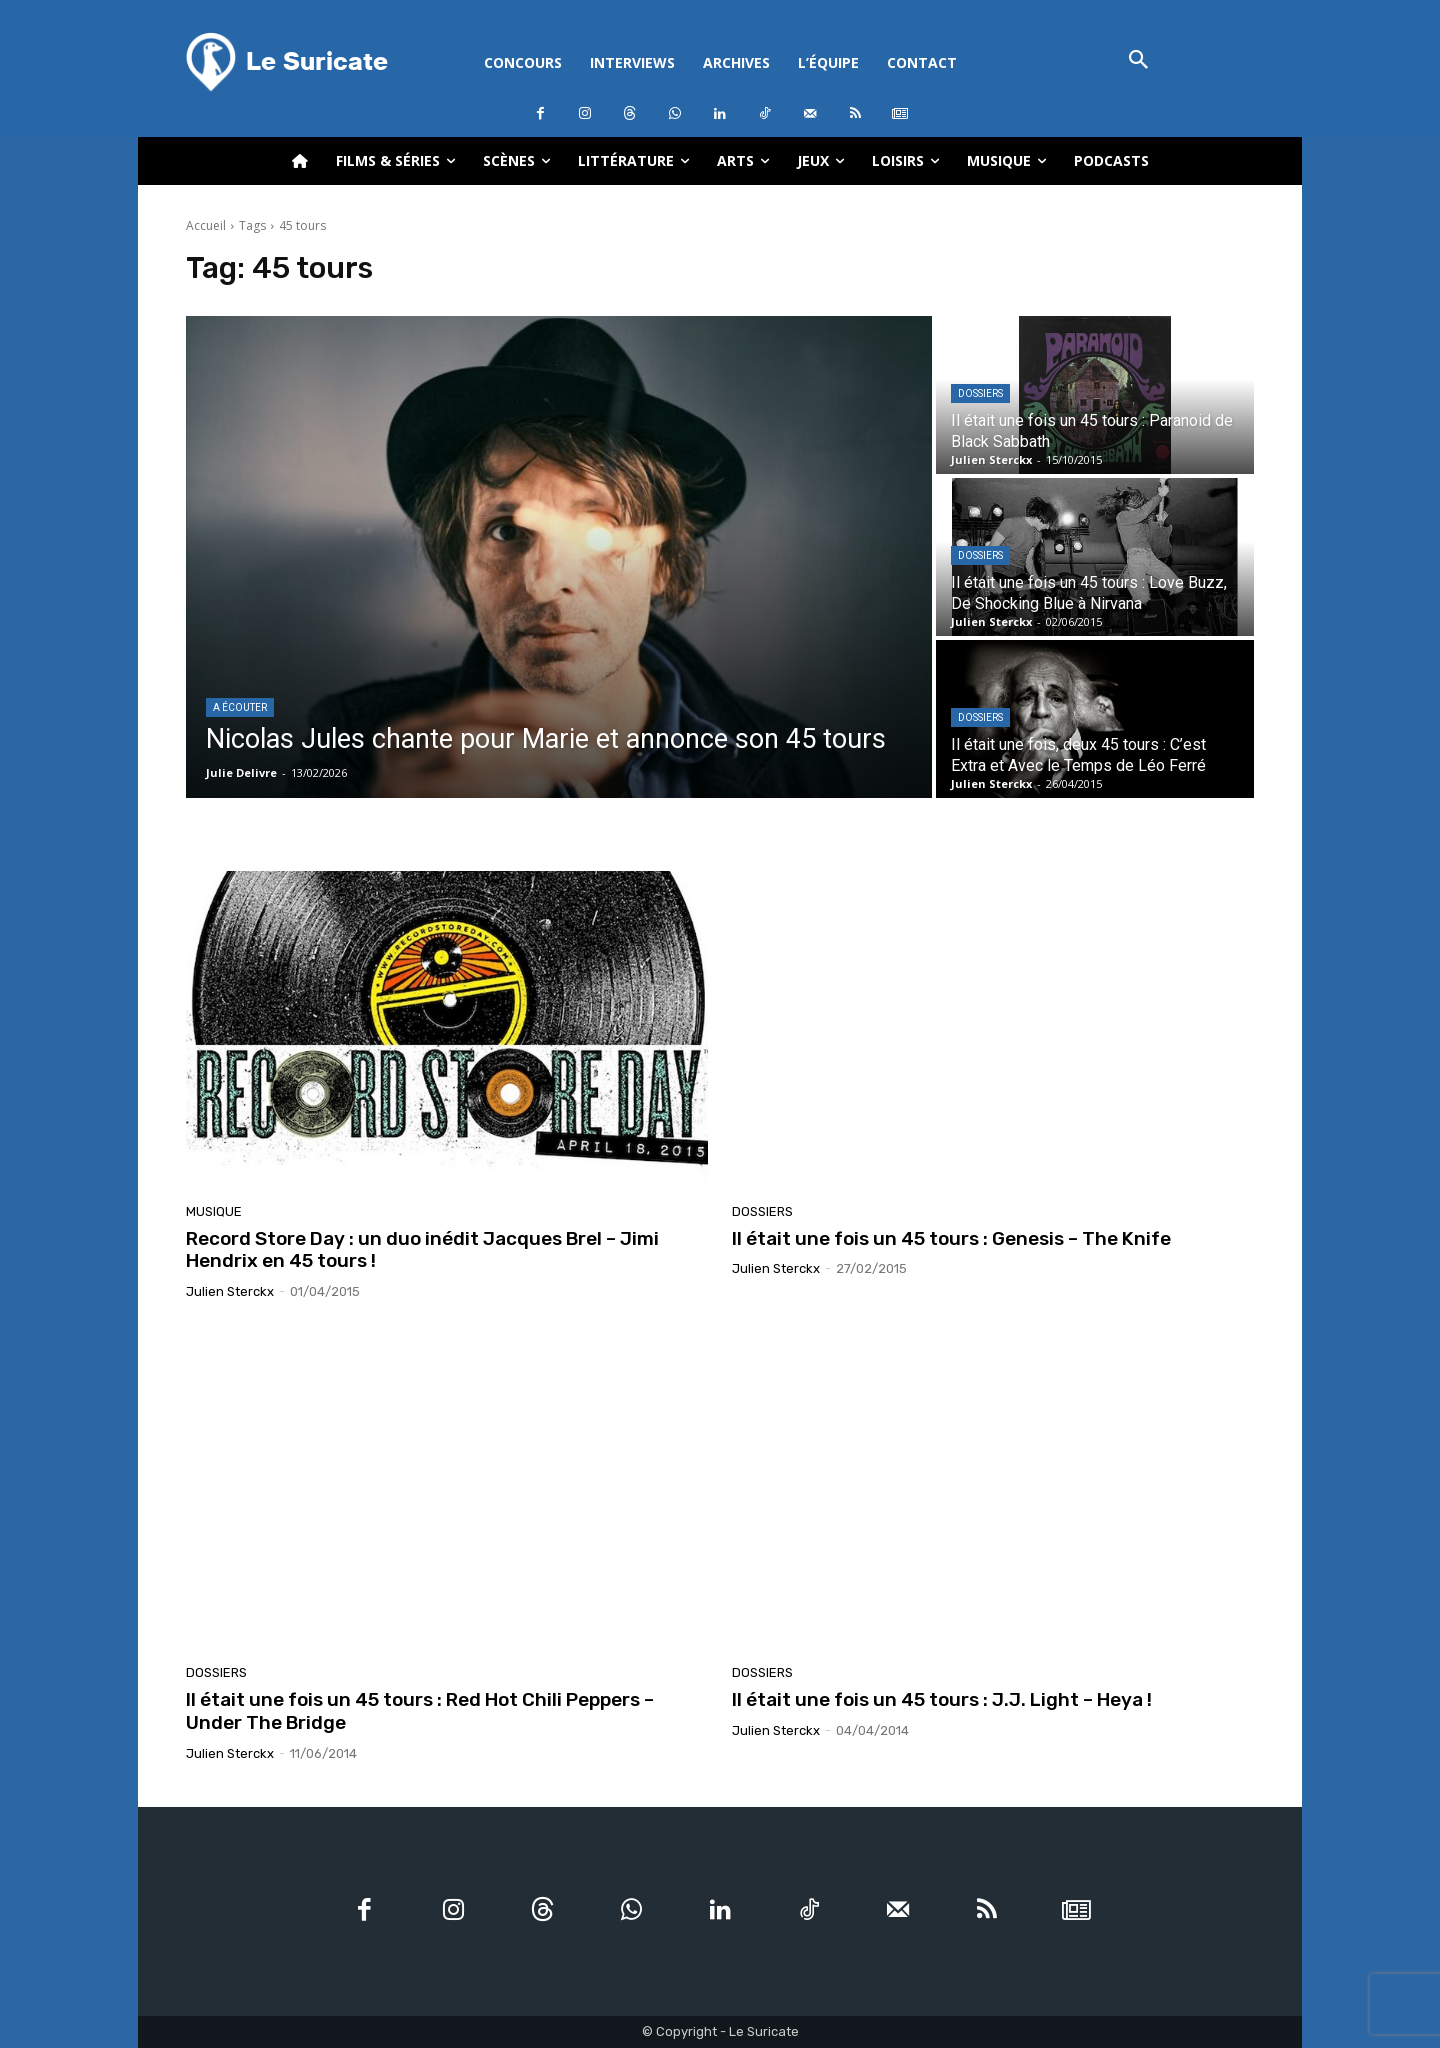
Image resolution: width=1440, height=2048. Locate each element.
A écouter (240, 707)
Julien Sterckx (230, 1291)
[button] (1138, 61)
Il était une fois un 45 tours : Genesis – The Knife (951, 1238)
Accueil (206, 225)
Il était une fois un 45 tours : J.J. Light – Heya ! (942, 1699)
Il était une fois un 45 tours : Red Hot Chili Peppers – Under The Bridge (420, 1711)
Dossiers (980, 393)
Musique (214, 1211)
